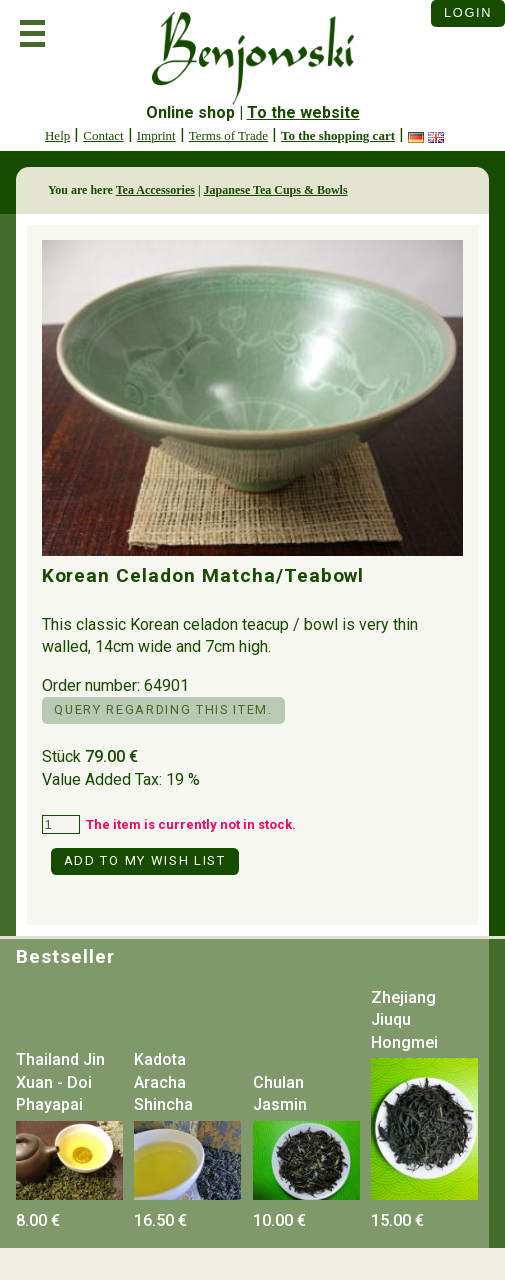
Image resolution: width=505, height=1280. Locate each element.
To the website (303, 112)
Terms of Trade (228, 135)
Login (468, 12)
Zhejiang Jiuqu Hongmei (404, 1020)
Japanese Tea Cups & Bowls (276, 190)
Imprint (156, 135)
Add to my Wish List (145, 860)
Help (57, 135)
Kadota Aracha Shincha (163, 1082)
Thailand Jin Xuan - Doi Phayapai (60, 1082)
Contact (103, 135)
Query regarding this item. (163, 709)
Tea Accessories (155, 190)
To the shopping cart (338, 135)
